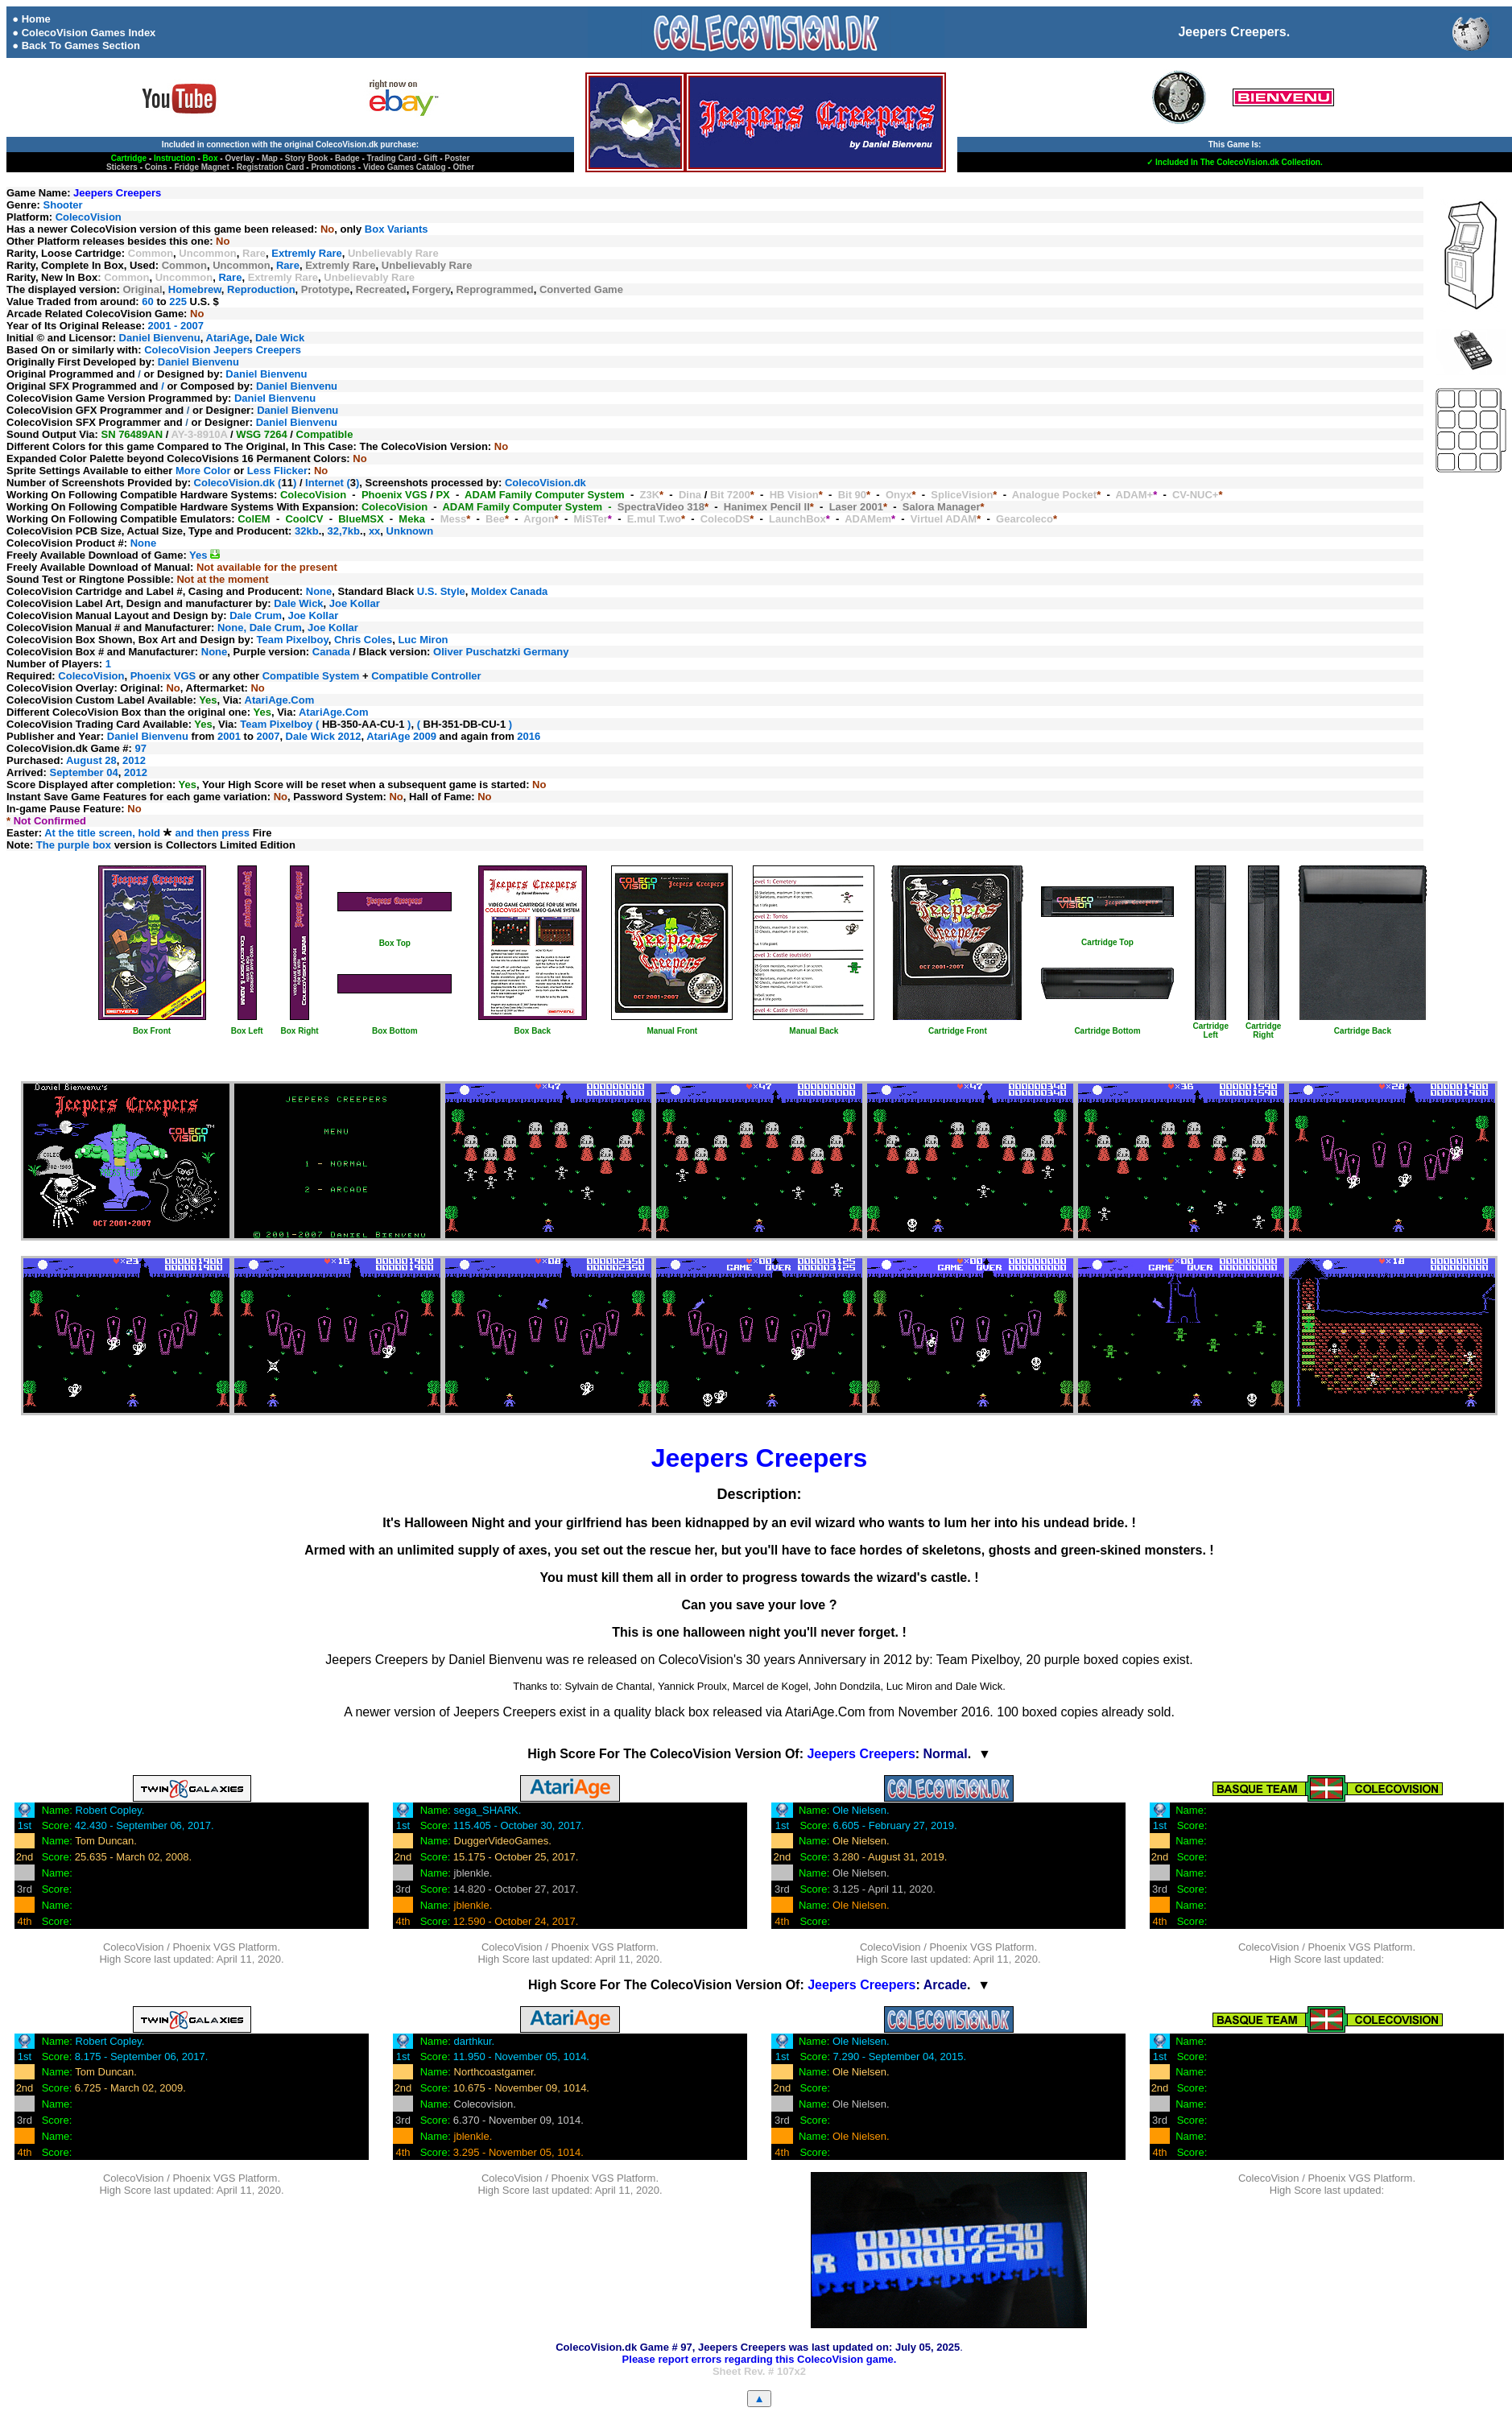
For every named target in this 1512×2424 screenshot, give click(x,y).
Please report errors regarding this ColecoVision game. (759, 2359)
